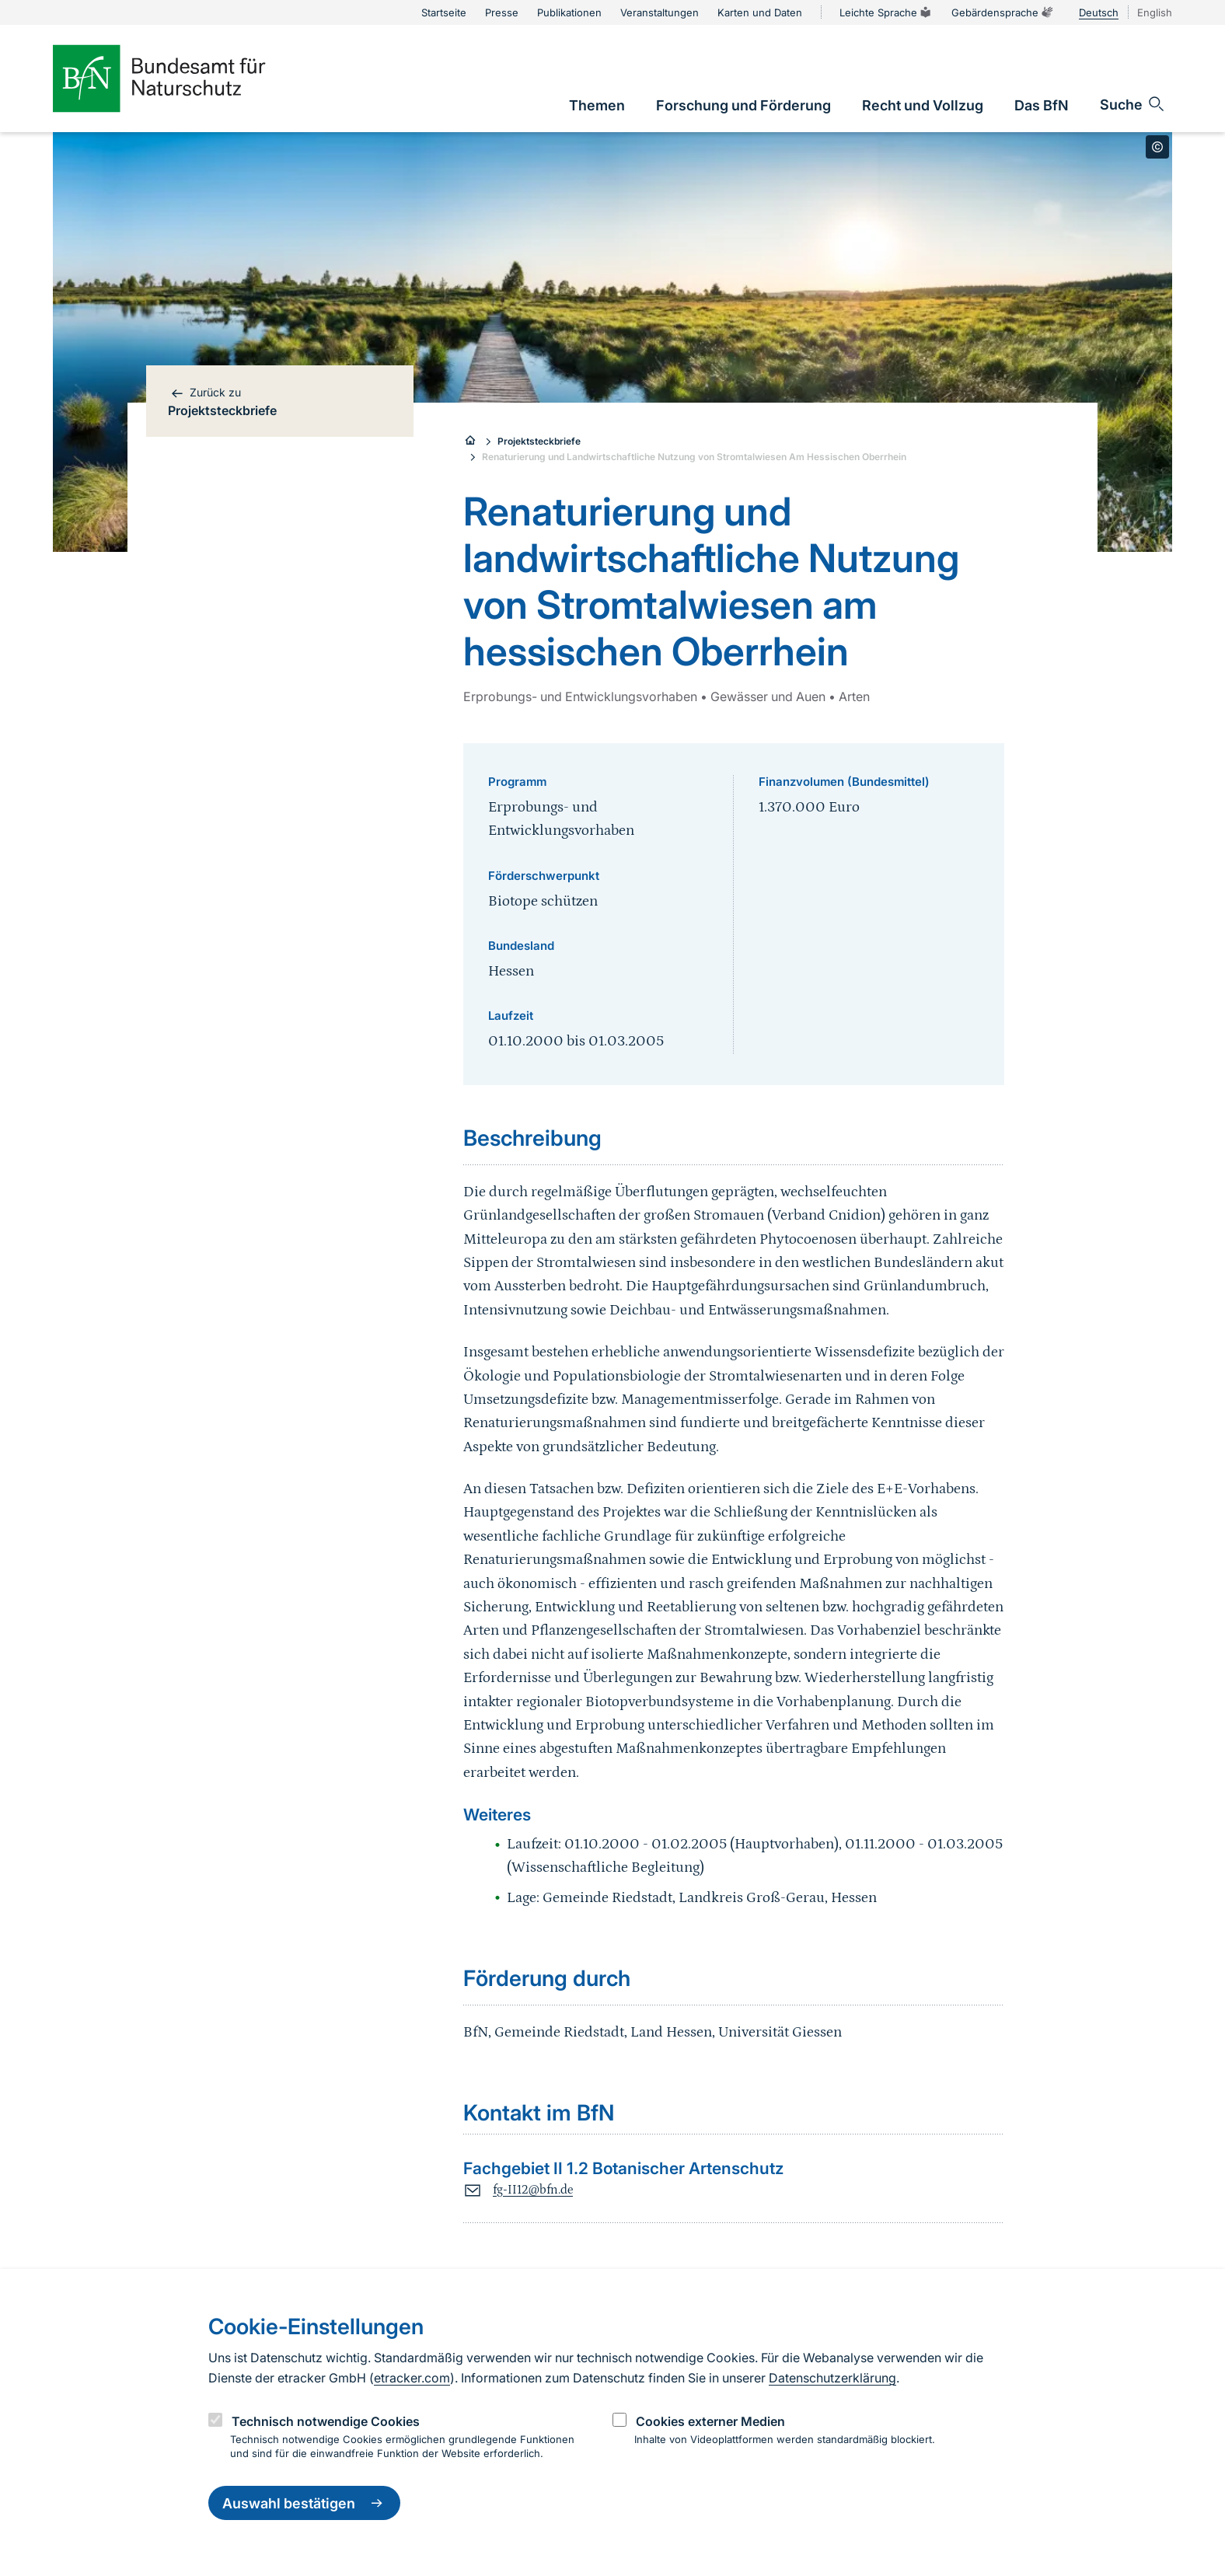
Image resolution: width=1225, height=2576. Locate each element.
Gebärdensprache (1002, 12)
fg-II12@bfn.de (533, 2190)
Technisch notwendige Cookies (326, 2421)
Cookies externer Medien (710, 2421)
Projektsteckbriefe (539, 441)
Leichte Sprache (886, 12)
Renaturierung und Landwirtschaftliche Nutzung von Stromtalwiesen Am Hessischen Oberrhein (694, 456)
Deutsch (1099, 12)
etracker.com (412, 2378)
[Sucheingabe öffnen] (1133, 104)
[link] (597, 105)
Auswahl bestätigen (304, 2503)
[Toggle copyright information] (1157, 146)
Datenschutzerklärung (832, 2378)
